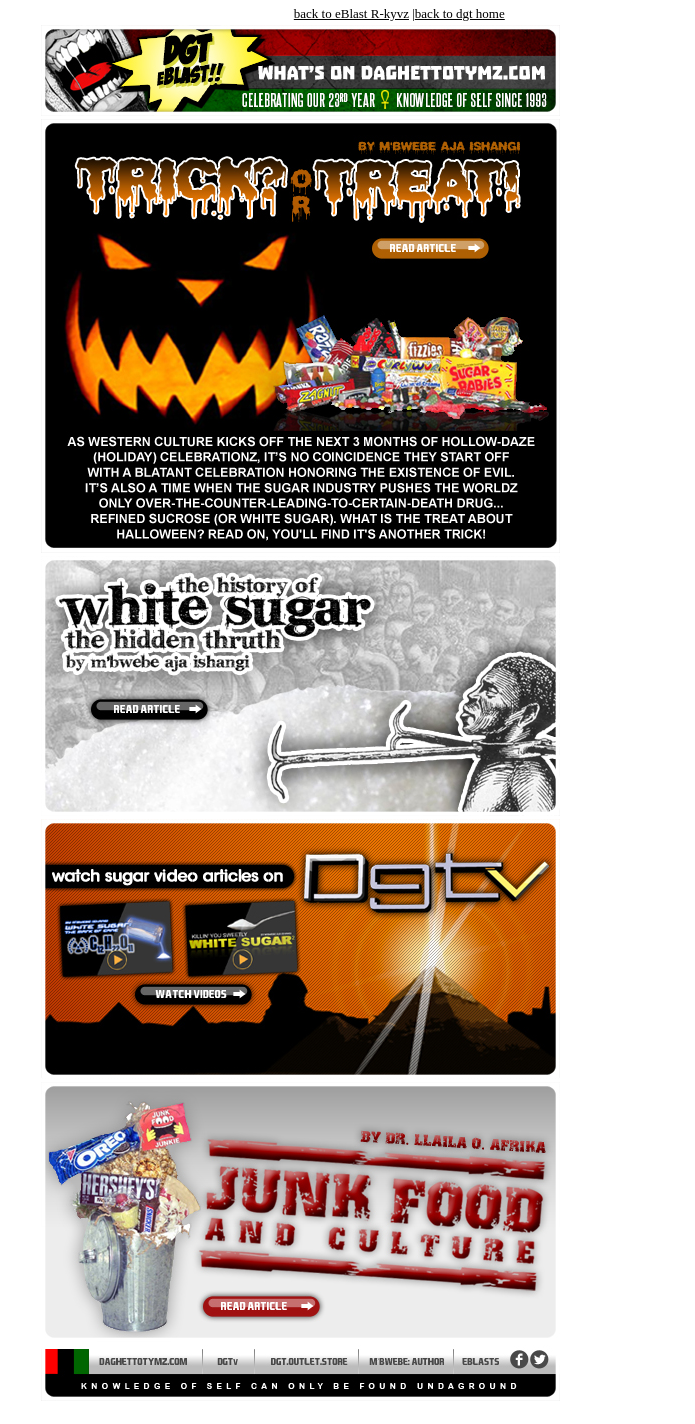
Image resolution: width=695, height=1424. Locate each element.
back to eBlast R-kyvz (351, 13)
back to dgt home (460, 13)
